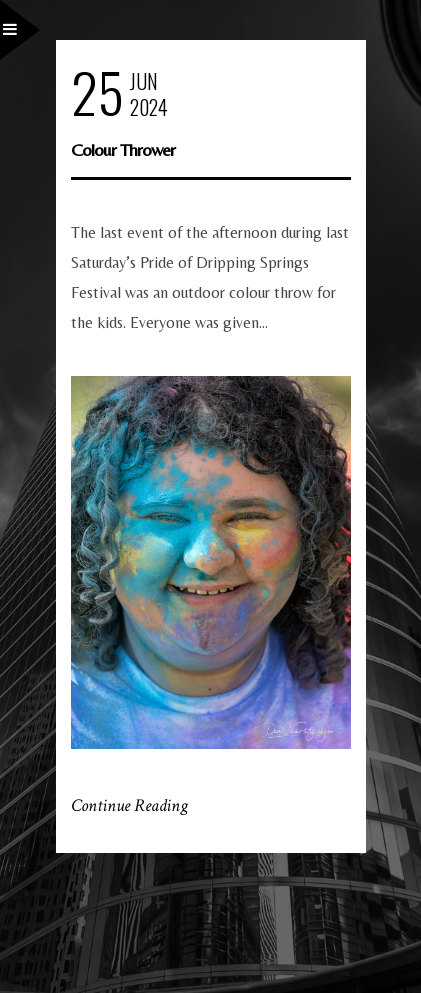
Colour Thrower (123, 149)
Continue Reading (129, 805)
